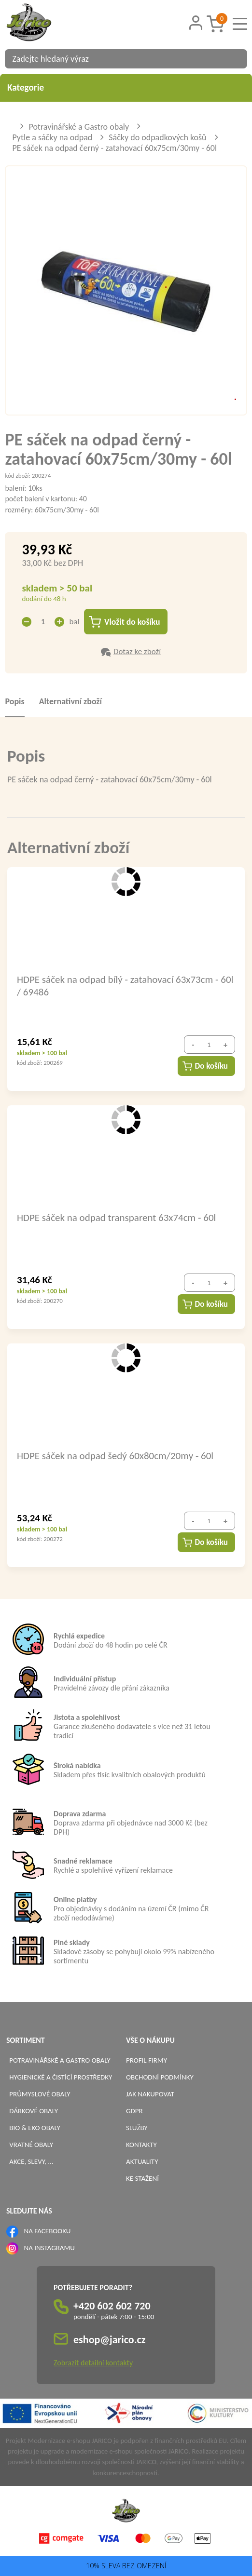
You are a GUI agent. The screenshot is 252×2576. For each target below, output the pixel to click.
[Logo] (41, 23)
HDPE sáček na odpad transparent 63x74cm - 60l (116, 1218)
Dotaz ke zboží (137, 652)
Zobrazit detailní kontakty (93, 2363)
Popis (14, 702)
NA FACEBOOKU (47, 2231)
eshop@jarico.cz (109, 2340)
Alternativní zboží (70, 702)
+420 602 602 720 (112, 2306)
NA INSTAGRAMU (49, 2248)
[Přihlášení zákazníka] (195, 22)
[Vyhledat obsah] (235, 58)
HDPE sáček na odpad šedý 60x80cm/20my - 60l (115, 1456)
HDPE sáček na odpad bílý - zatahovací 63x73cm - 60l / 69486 (125, 986)
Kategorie (126, 87)
